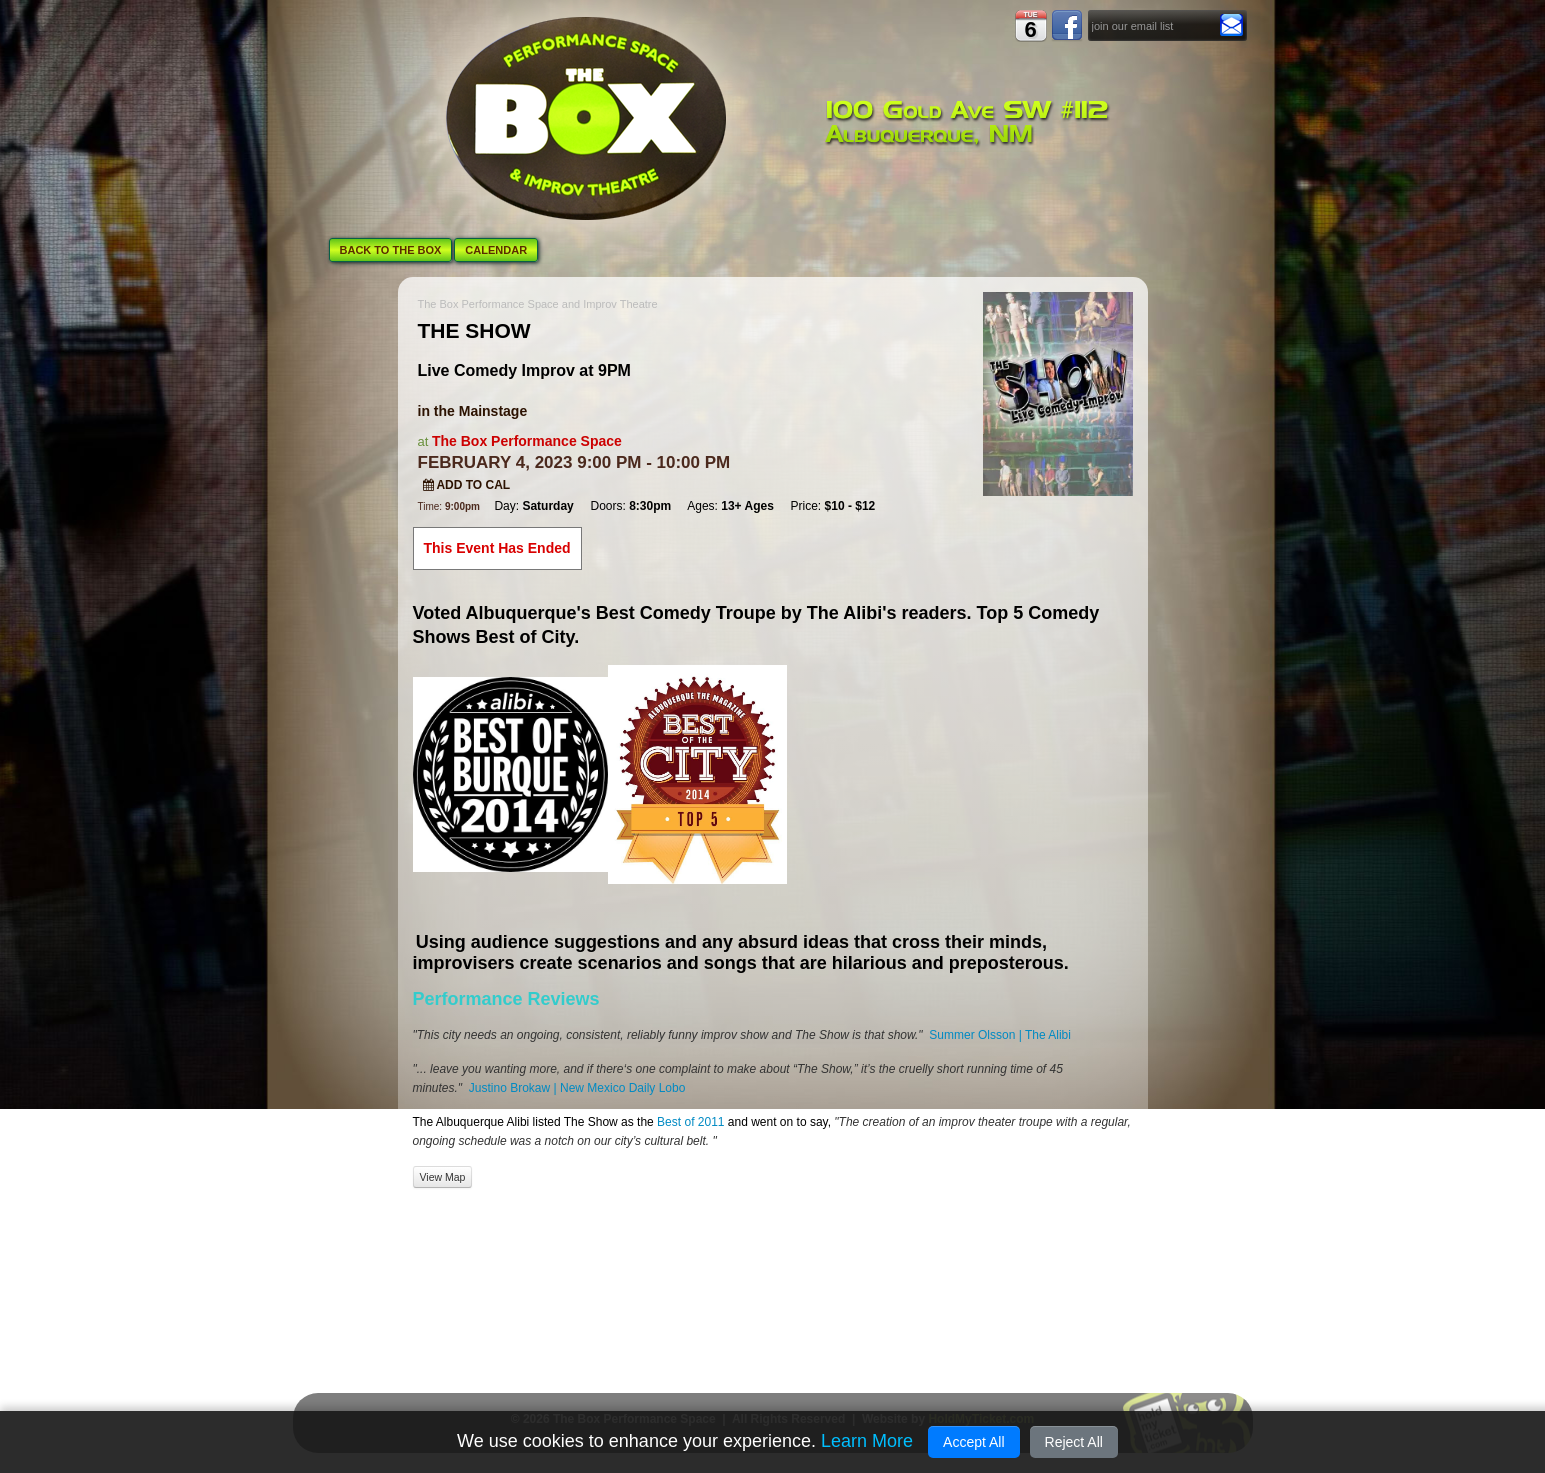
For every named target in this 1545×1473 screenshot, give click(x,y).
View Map (443, 1177)
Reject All (1074, 1442)
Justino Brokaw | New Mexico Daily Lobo (577, 1088)
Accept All (973, 1442)
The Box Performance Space (527, 441)
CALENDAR (496, 250)
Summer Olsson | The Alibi (1000, 1035)
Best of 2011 (689, 1122)
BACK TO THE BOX (391, 250)
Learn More (867, 1441)
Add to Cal (467, 485)
